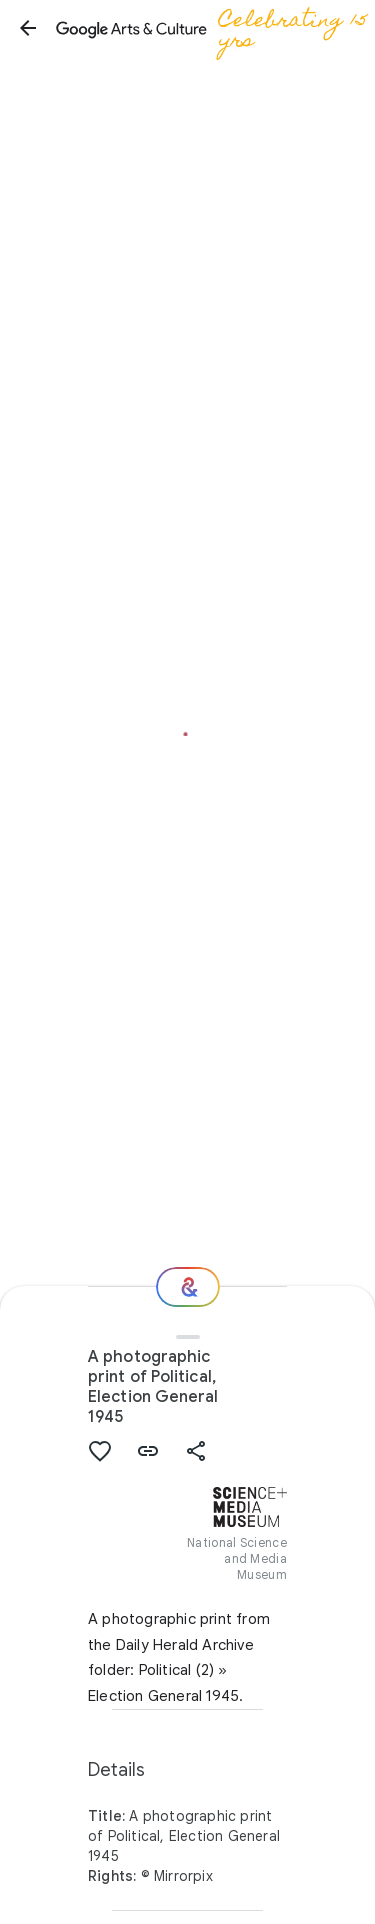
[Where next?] (188, 1287)
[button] (28, 28)
